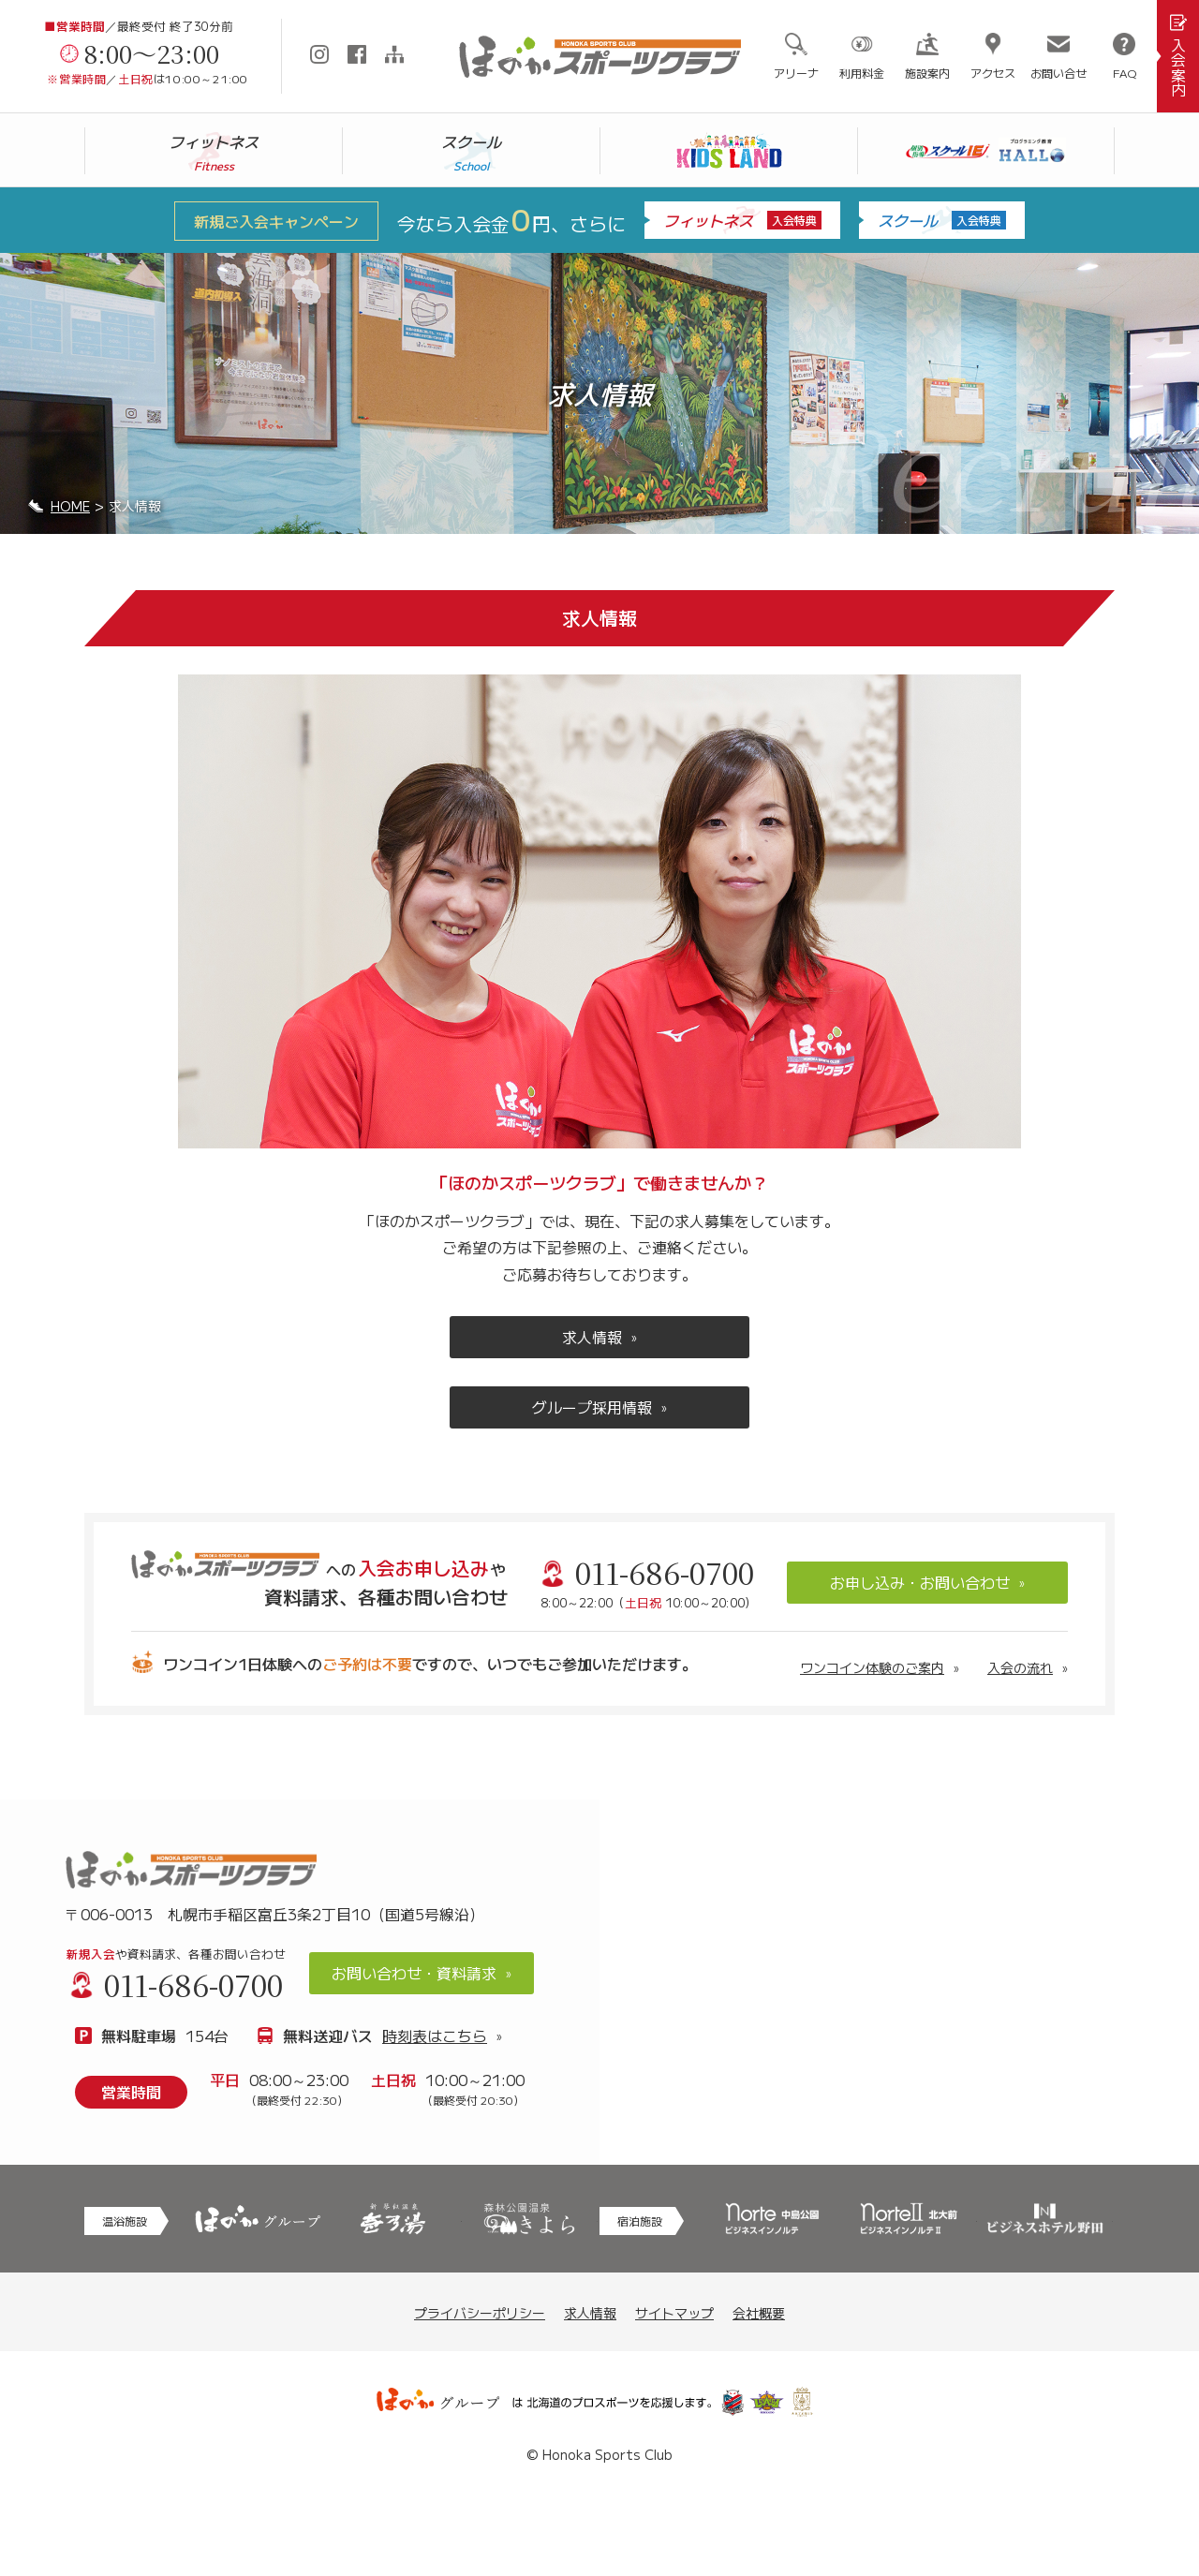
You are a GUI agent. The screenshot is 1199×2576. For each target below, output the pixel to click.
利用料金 (861, 73)
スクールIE (986, 150)
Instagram (319, 54)
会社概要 (759, 2312)
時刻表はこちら (434, 2035)
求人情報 (592, 1336)
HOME (70, 505)
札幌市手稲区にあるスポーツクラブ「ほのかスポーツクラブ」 (599, 57)
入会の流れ (1020, 1667)
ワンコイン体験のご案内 (872, 1667)
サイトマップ (394, 54)
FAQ (1124, 73)
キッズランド (728, 150)
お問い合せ (1058, 73)
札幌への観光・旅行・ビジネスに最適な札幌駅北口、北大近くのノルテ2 (908, 2218)
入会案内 (1178, 67)
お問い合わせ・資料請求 (414, 1973)
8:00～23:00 (151, 53)
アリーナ (796, 73)
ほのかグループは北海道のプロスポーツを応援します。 (599, 2402)
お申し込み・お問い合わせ (920, 1582)
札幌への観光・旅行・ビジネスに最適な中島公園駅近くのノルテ (772, 2218)
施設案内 (927, 73)
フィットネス (742, 220)
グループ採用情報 (592, 1407)
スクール (942, 220)
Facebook (357, 54)
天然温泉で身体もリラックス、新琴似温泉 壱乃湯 (393, 2218)
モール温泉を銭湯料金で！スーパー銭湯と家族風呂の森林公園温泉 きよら (530, 2218)
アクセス (992, 73)
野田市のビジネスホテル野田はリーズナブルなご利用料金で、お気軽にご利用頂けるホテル (1045, 2218)
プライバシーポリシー (479, 2312)
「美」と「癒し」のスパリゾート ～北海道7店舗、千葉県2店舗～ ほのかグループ (257, 2218)
